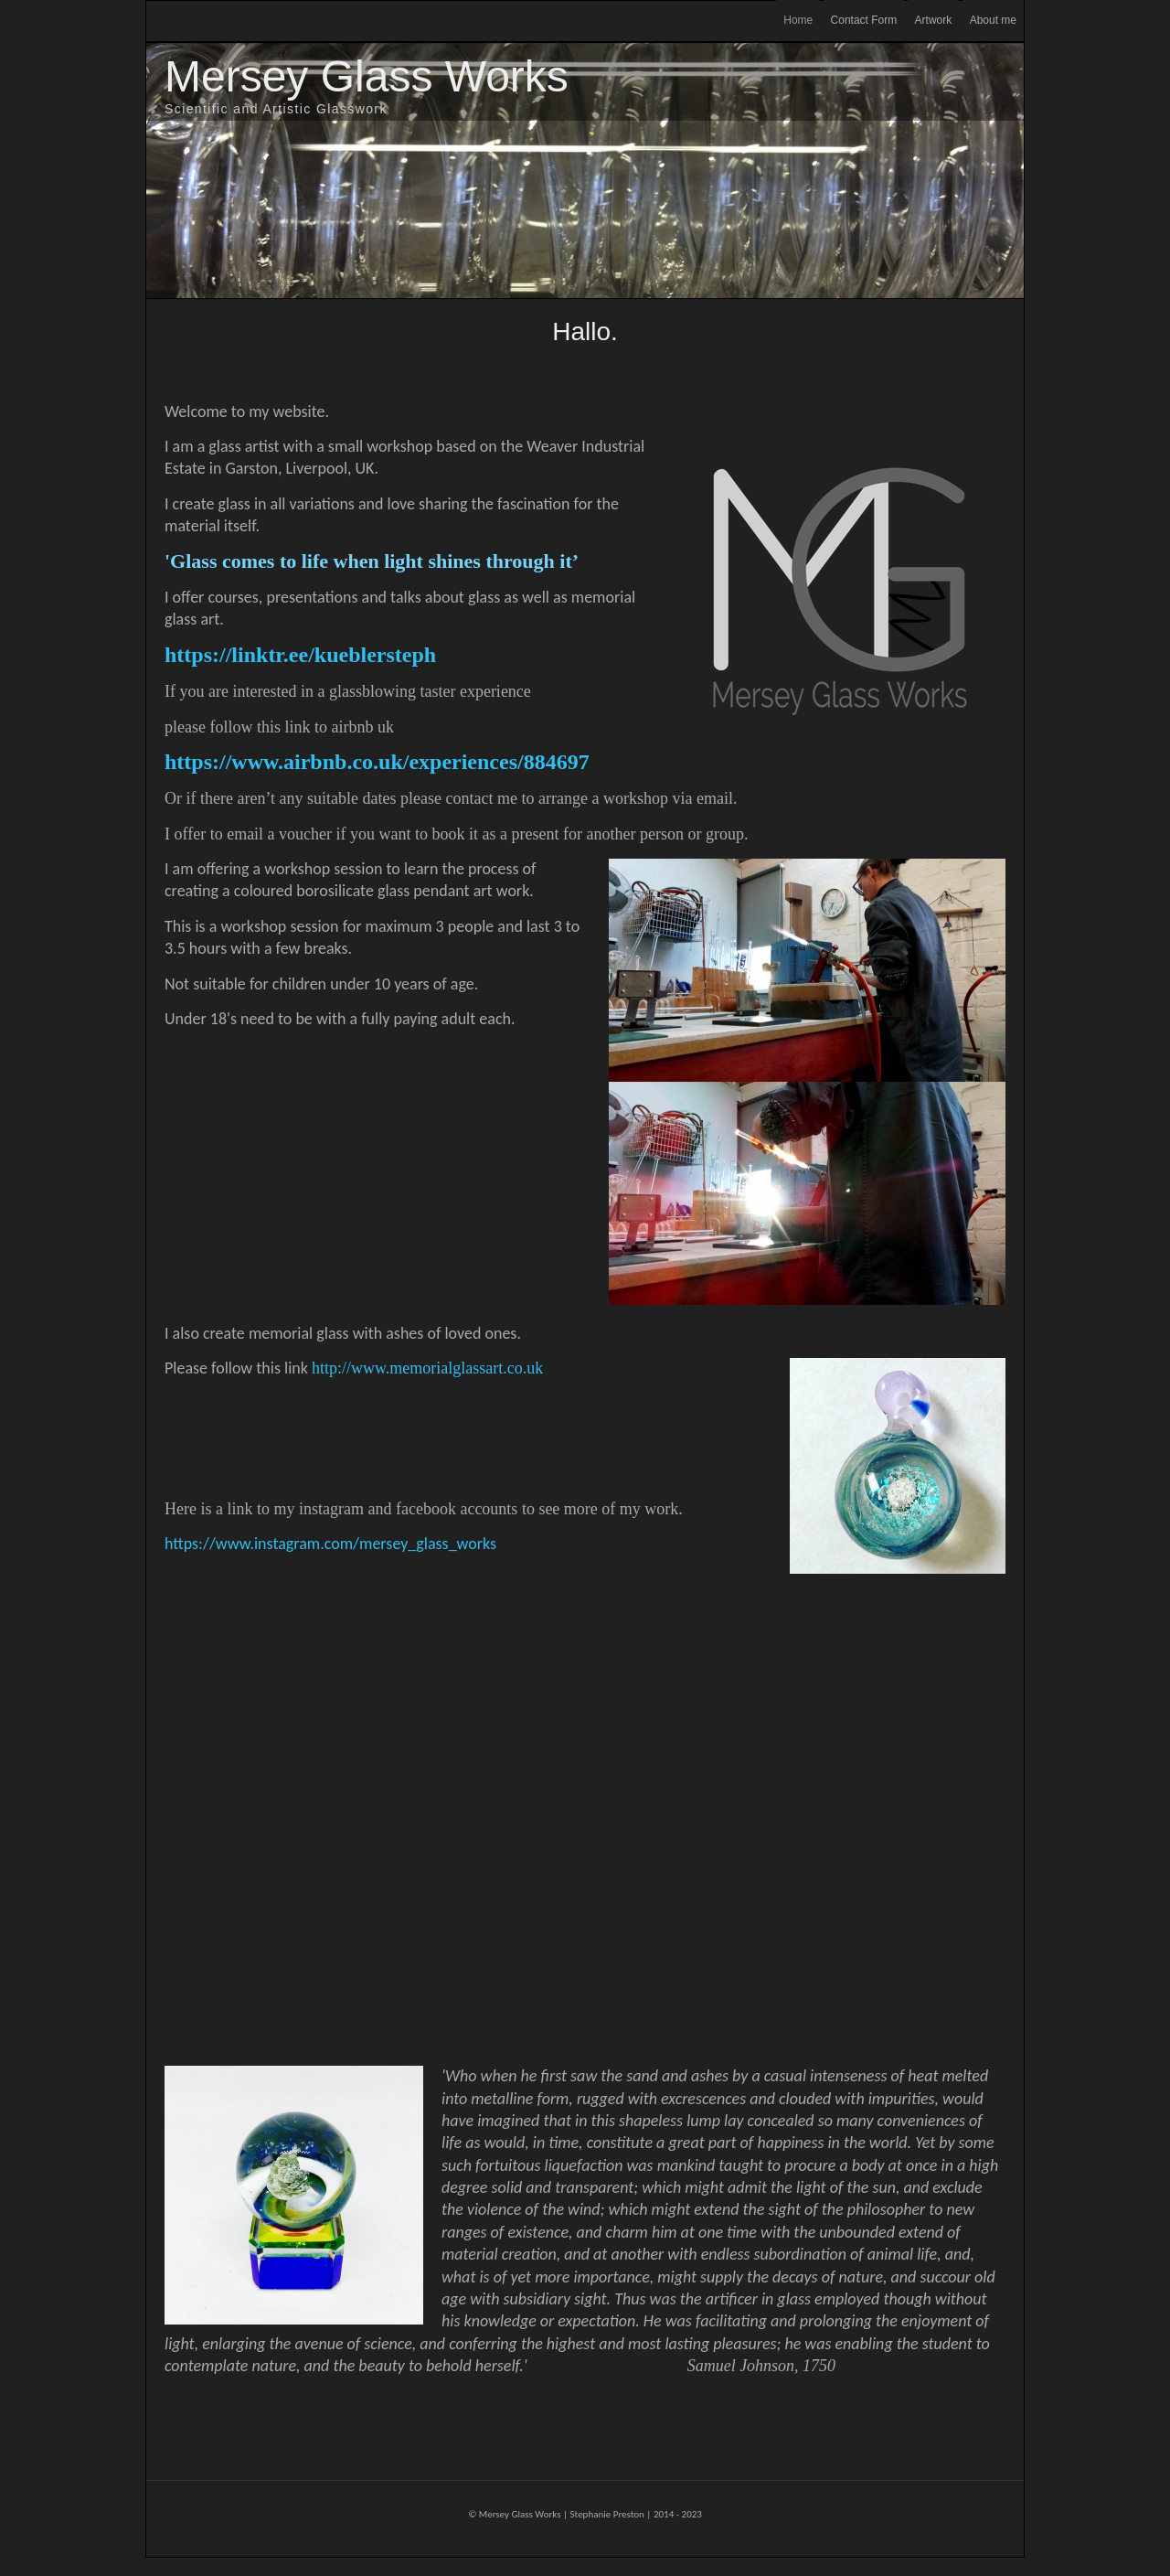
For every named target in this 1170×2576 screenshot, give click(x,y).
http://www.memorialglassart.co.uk (427, 1368)
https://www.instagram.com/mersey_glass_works (330, 1544)
